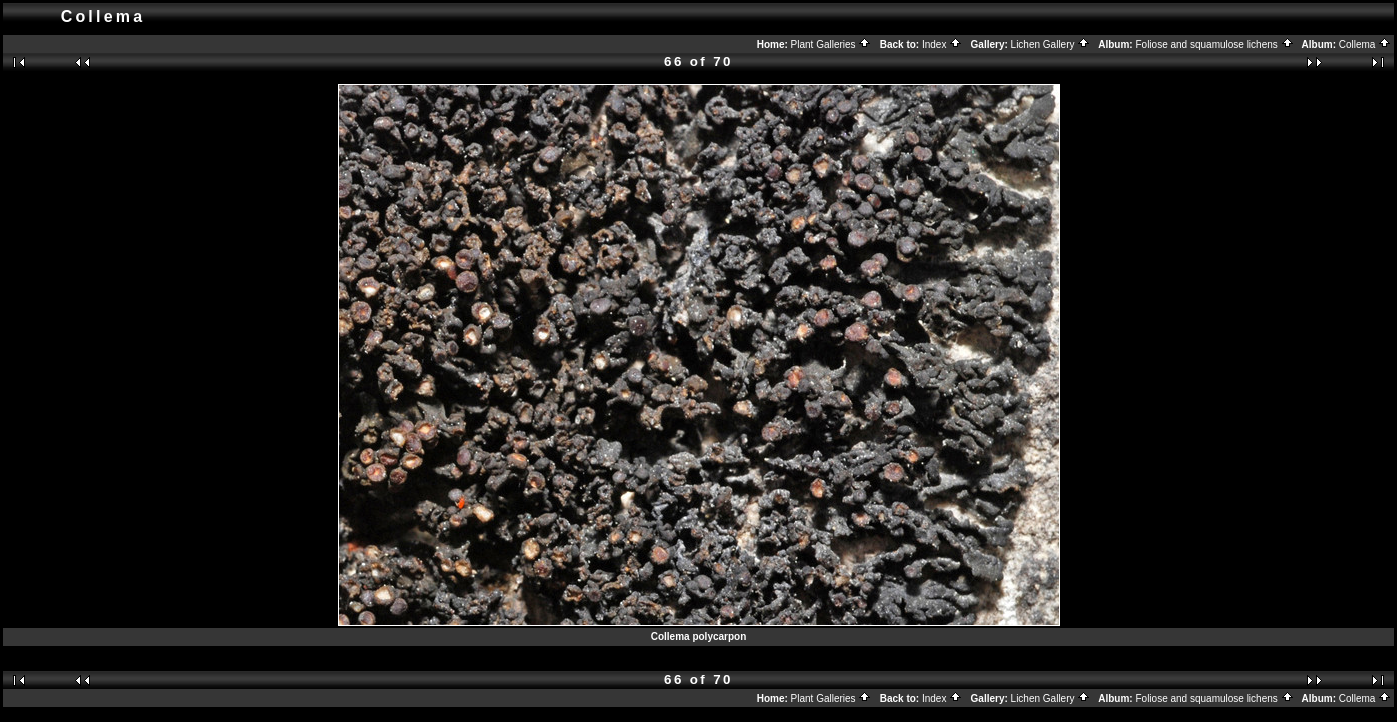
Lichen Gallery (1051, 44)
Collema (1365, 44)
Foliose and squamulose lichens (1214, 44)
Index (942, 44)
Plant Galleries (831, 44)
